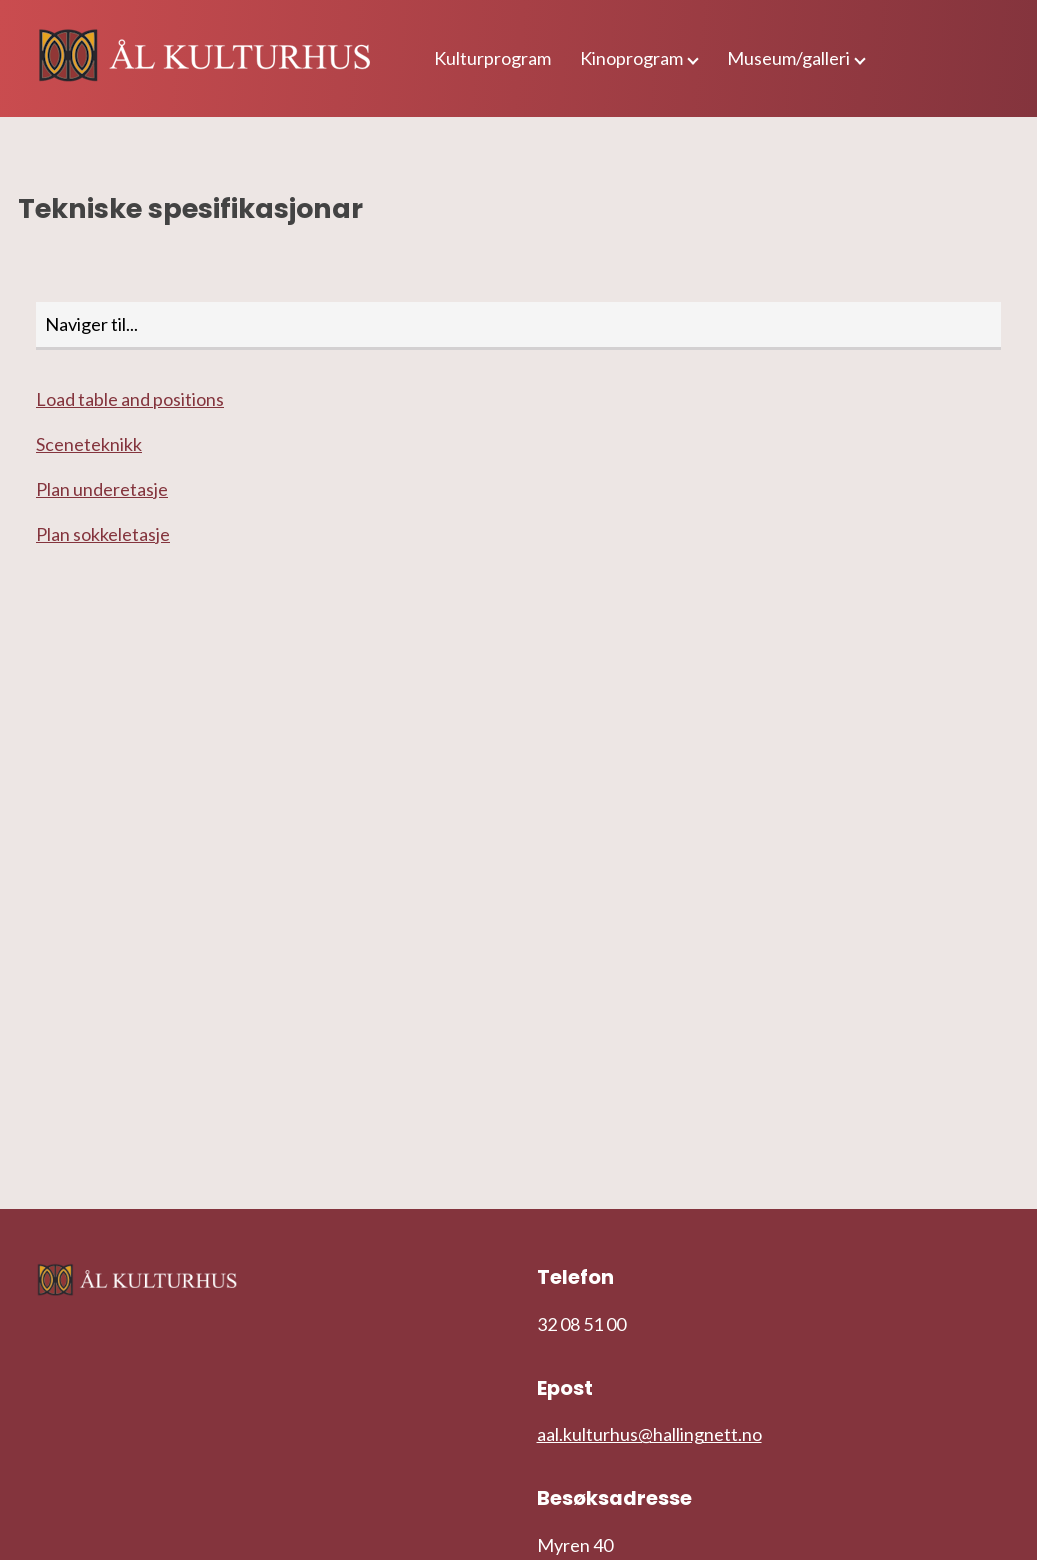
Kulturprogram (492, 58)
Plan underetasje (102, 489)
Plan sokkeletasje (103, 534)
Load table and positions (130, 399)
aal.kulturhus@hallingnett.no (649, 1434)
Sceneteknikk (89, 444)
